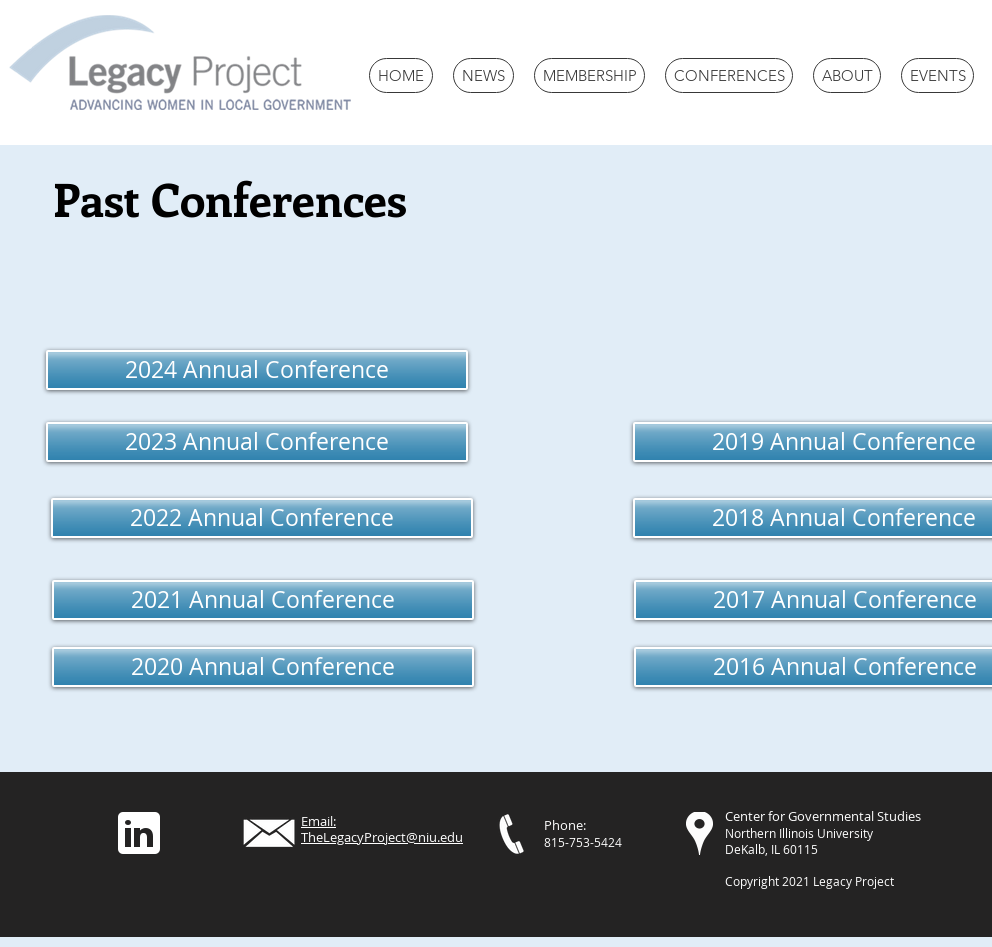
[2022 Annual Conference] (262, 518)
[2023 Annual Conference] (257, 442)
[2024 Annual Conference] (257, 370)
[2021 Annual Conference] (263, 600)
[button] (729, 75)
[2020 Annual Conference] (263, 667)
